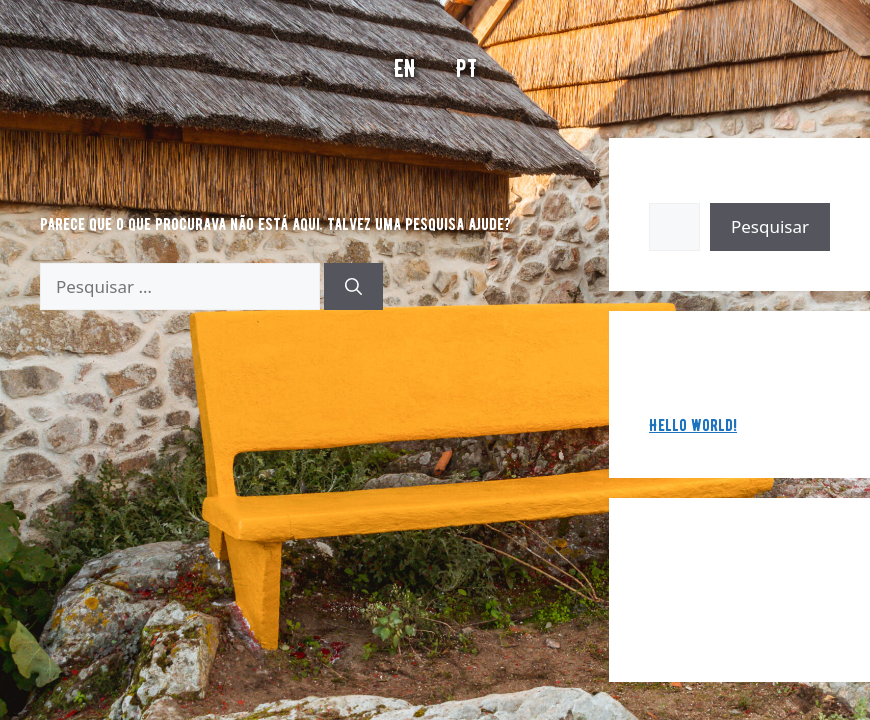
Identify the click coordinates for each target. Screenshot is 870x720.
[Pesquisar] (353, 287)
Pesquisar (682, 190)
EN (405, 68)
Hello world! (693, 425)
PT (466, 68)
